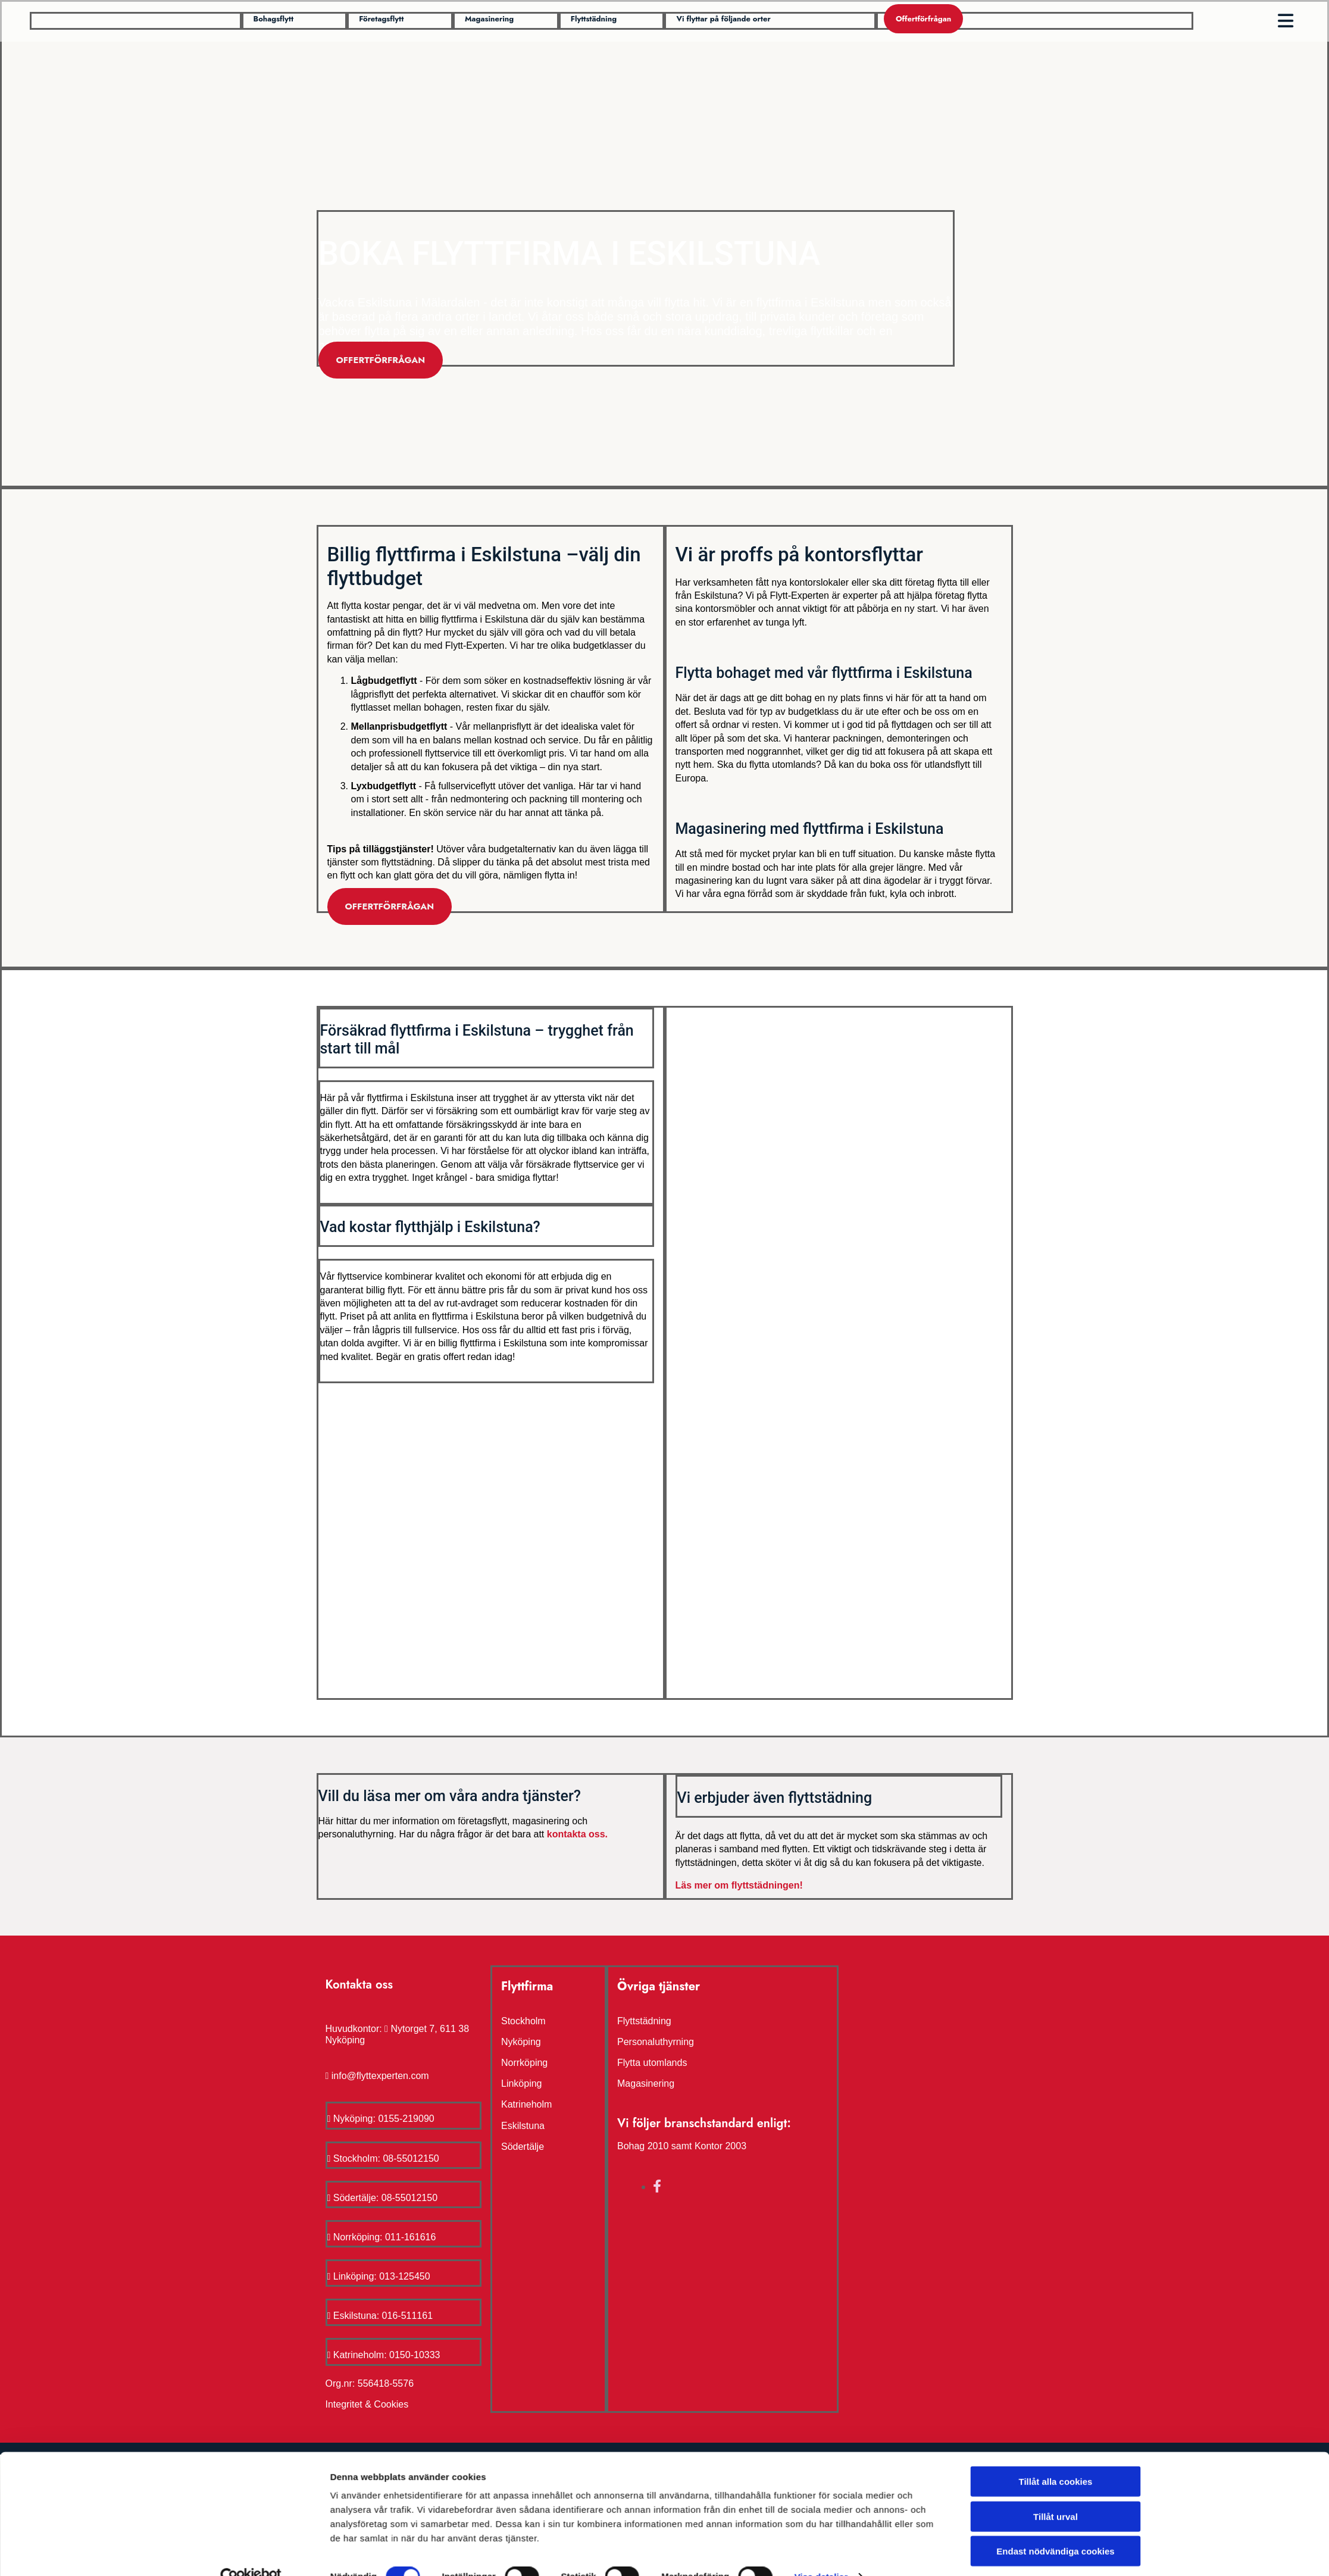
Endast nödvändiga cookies (1055, 1374)
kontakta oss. (577, 1834)
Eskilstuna (523, 2126)
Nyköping (521, 2042)
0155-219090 (406, 2119)
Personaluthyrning (655, 2042)
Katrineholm (526, 2104)
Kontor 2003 (720, 2146)
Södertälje (522, 2147)
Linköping (521, 2083)
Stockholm (523, 2021)
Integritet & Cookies (367, 2404)
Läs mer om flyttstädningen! (739, 1885)
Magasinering (645, 2083)
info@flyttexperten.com (380, 2076)
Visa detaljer (821, 1400)
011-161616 (410, 2237)
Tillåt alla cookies (1056, 1304)
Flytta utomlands (652, 2063)
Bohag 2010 (642, 2146)
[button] (273, 19)
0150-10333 (414, 2355)
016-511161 (407, 2316)
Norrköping (524, 2063)
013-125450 (404, 2276)
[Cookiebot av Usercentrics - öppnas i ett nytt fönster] (251, 1400)
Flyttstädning (644, 2021)
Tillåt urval (1055, 1339)
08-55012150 (411, 2158)
